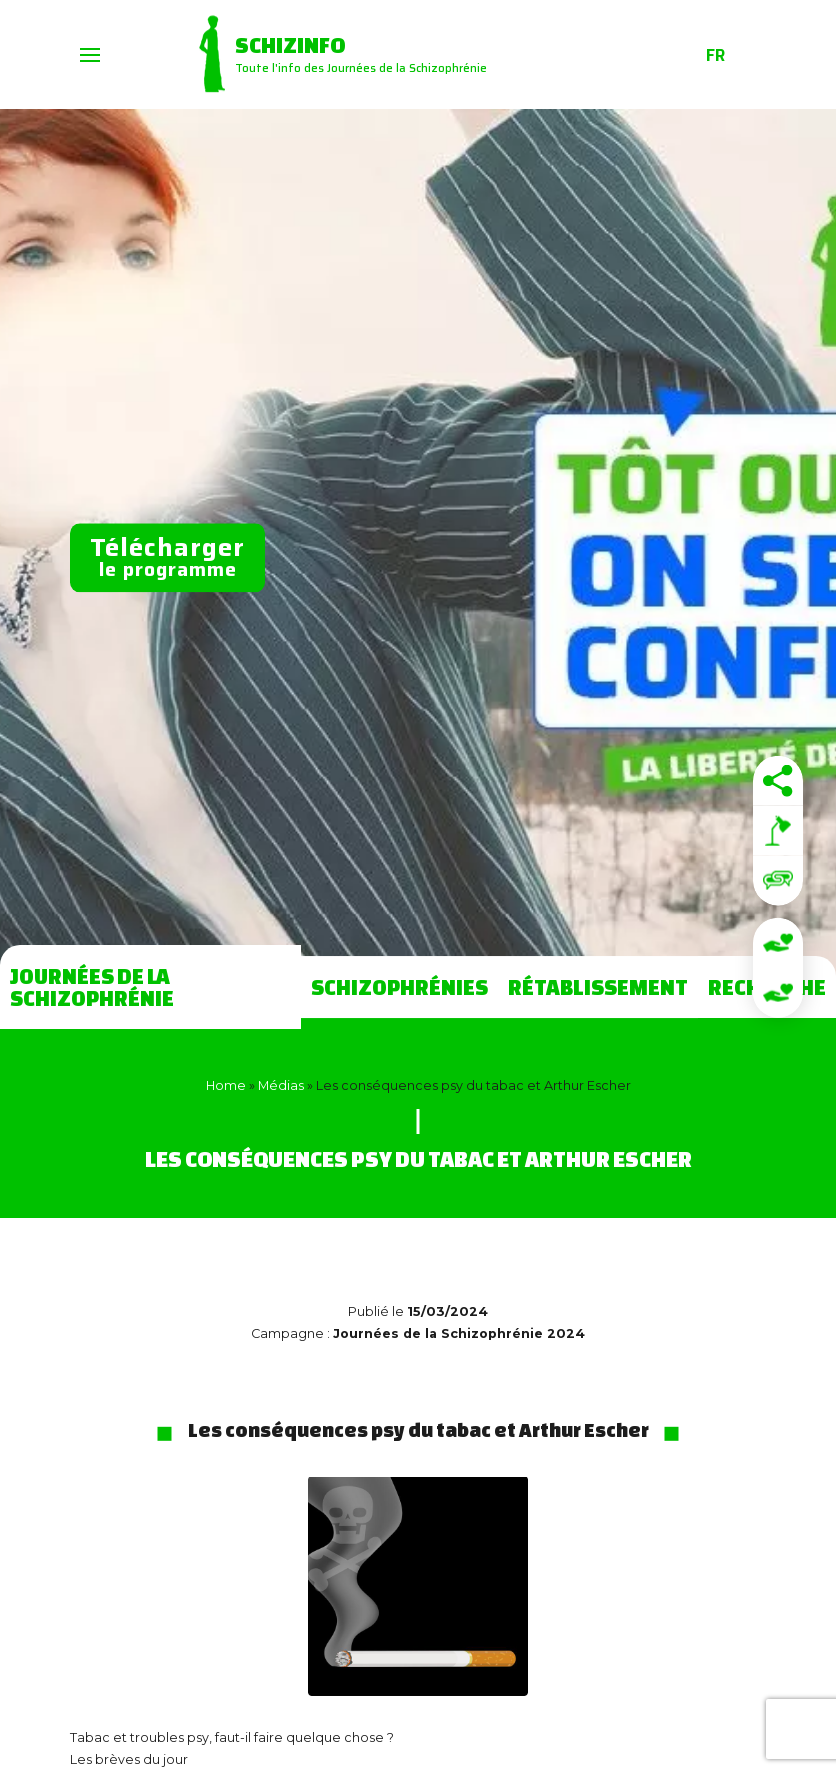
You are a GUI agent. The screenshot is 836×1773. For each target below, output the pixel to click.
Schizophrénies (399, 987)
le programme (167, 556)
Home (226, 1085)
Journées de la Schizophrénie (92, 987)
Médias (281, 1085)
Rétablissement (598, 987)
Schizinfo (290, 45)
